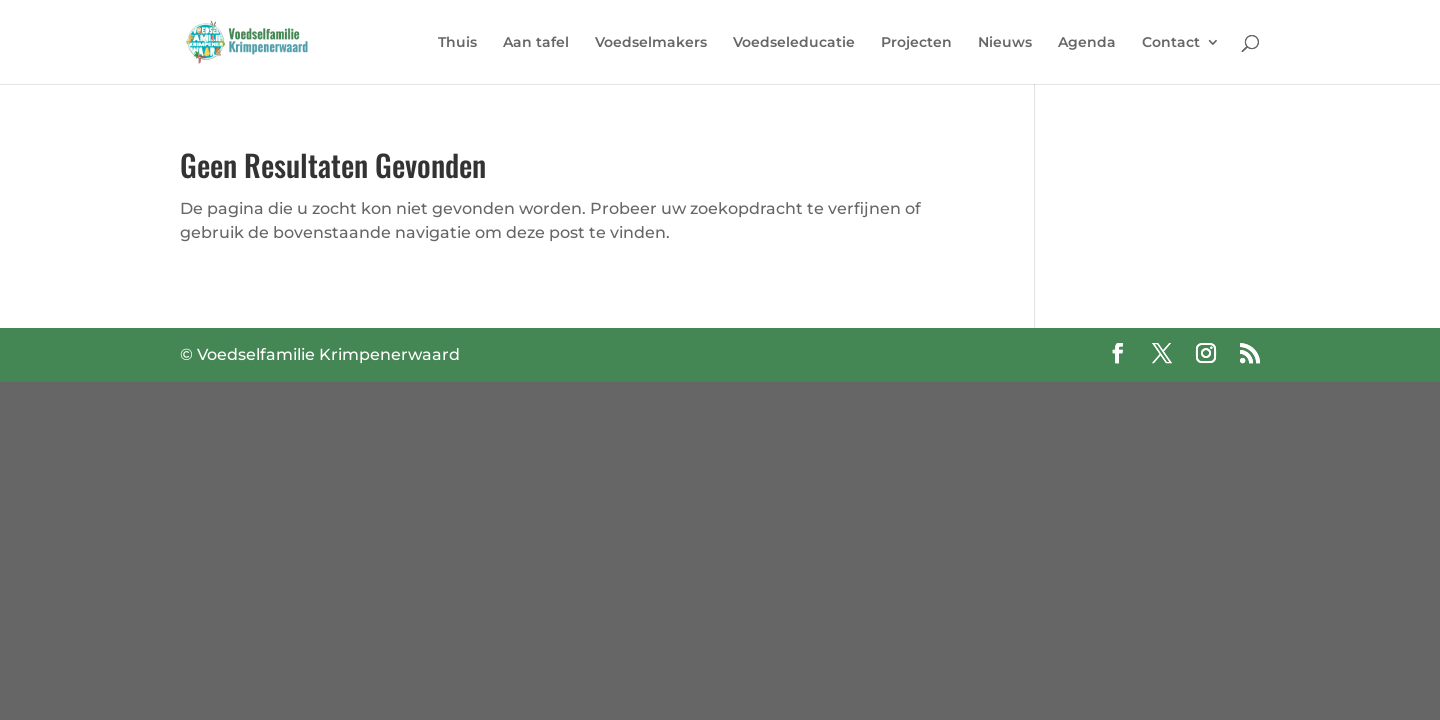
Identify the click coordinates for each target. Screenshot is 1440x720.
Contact (1171, 43)
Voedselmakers (651, 43)
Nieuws (1005, 43)
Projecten (916, 43)
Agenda (1087, 43)
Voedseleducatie (794, 43)
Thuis (457, 43)
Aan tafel (536, 43)
